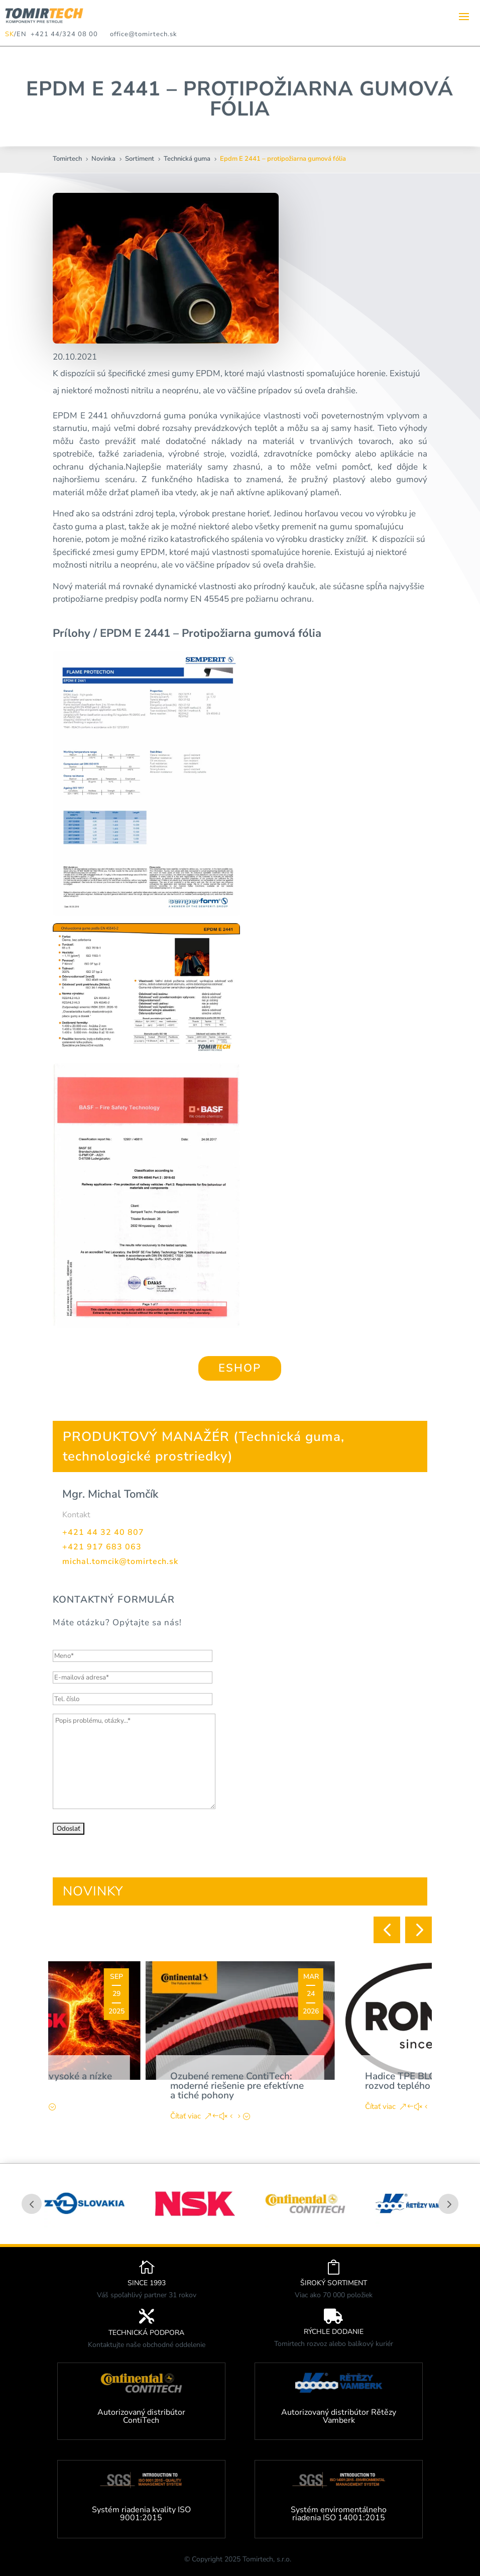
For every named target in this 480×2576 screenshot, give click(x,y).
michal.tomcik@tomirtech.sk (120, 1561)
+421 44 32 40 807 (103, 1532)
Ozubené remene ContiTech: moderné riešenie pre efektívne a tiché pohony (237, 2086)
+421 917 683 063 (102, 1546)
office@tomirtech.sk (143, 34)
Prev (32, 2204)
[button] (387, 1930)
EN (22, 34)
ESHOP (239, 1368)
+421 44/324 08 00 (62, 34)
